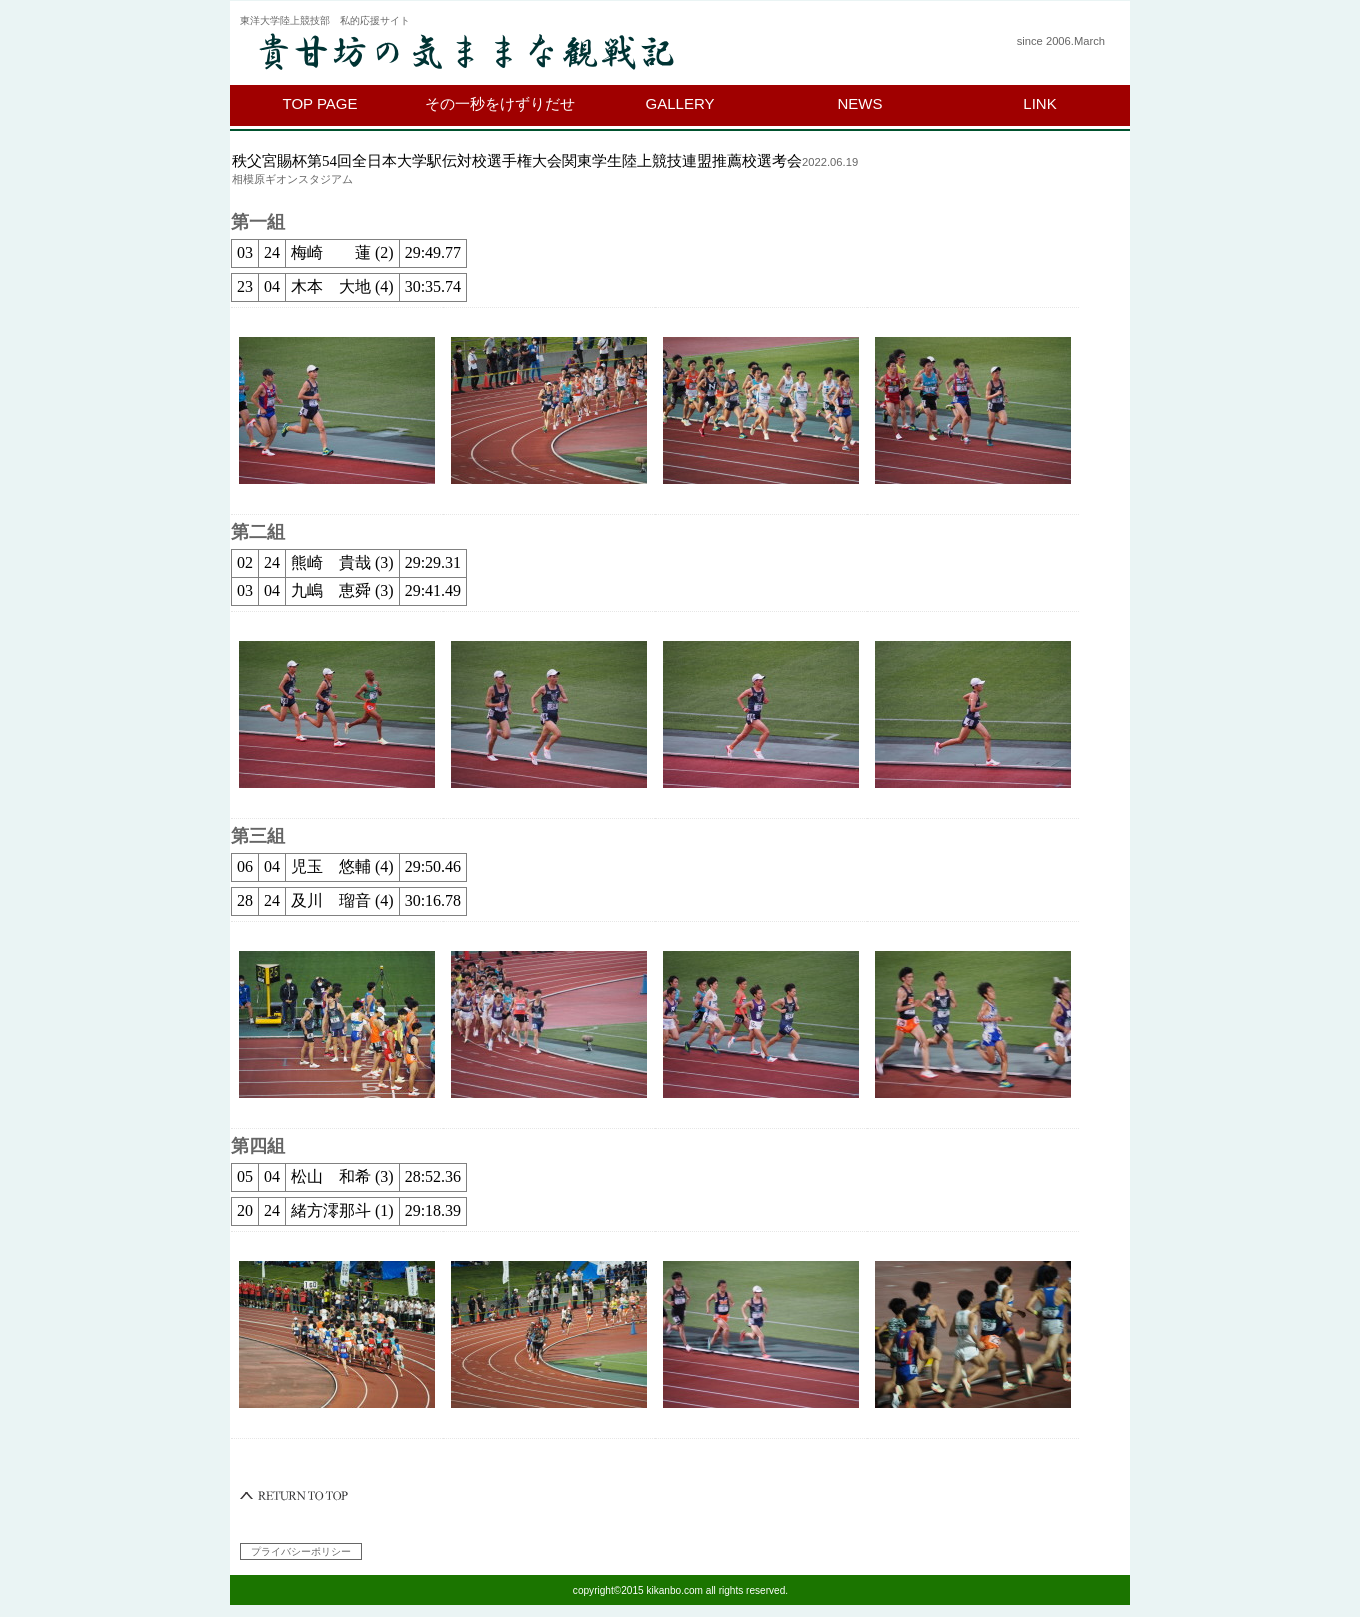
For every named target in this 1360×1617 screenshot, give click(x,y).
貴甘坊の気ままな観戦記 (485, 52)
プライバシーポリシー (301, 1551)
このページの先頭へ (295, 1496)
